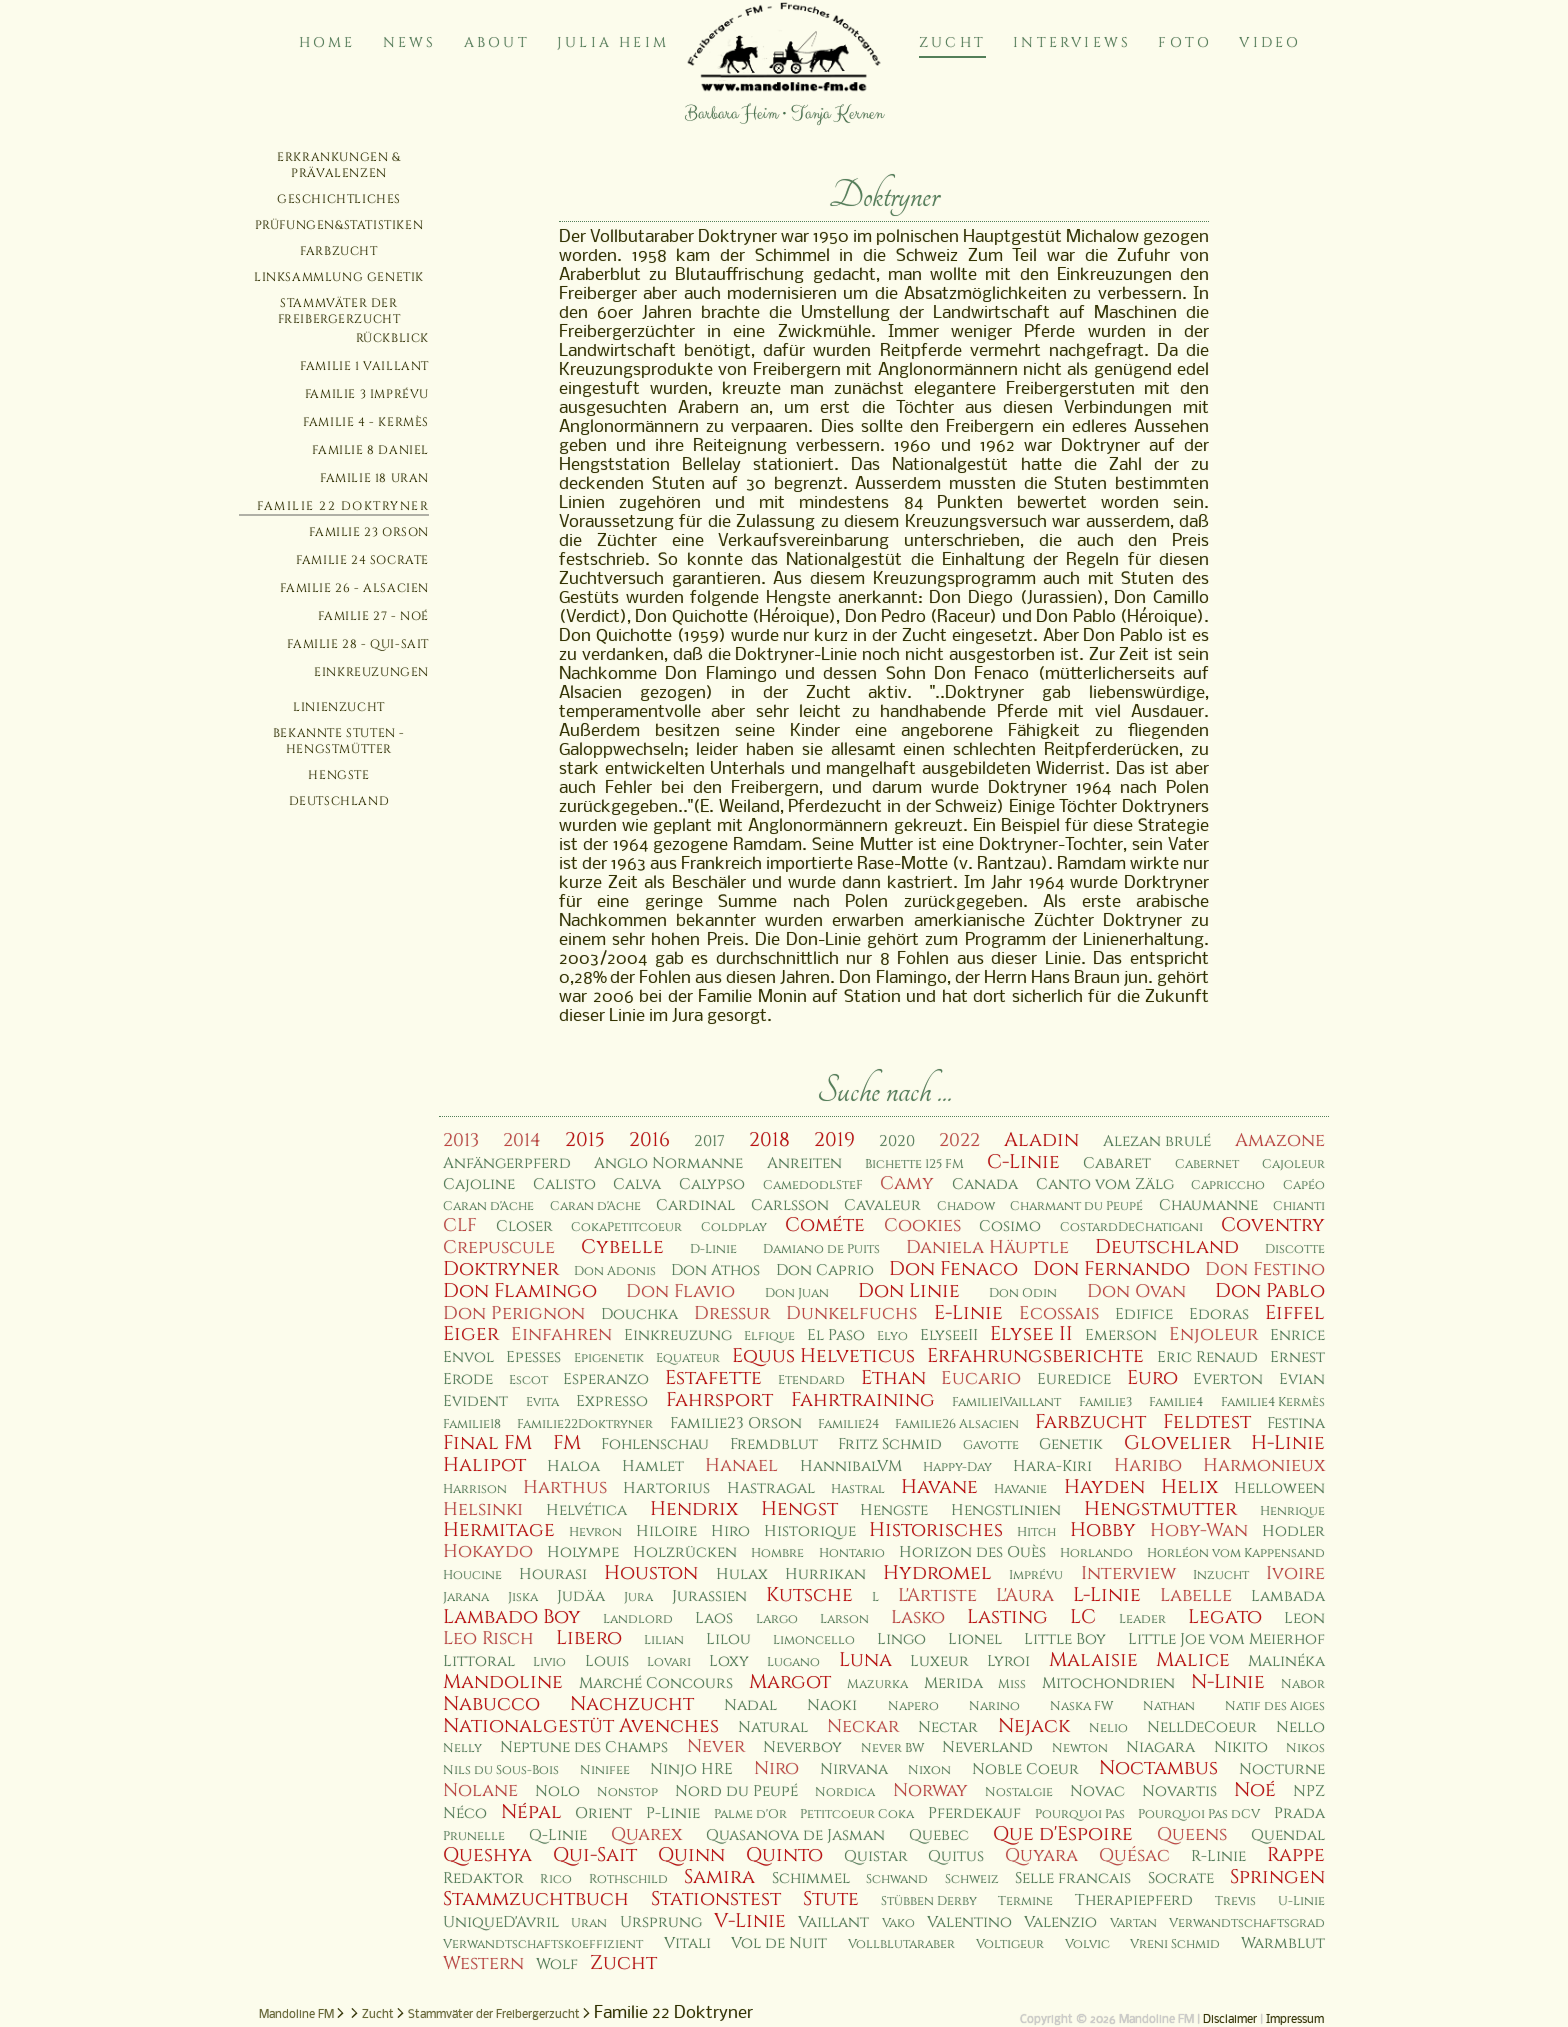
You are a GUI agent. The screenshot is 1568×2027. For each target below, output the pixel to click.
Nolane (480, 1790)
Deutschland (339, 801)
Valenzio (1060, 1922)
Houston (651, 1573)
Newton (1080, 1748)
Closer (524, 1226)
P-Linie (673, 1813)
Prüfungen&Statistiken (339, 225)
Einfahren (561, 1334)
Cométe (825, 1225)
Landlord (638, 1619)
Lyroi (1008, 1661)
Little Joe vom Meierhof (1226, 1639)
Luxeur (939, 1661)
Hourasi (553, 1574)
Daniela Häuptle (987, 1247)
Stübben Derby (929, 1901)
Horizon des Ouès (972, 1552)
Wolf (557, 1964)
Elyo (892, 1336)
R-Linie (1218, 1856)
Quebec (939, 1835)
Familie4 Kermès (1273, 1402)
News (410, 42)
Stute (831, 1899)
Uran (589, 1923)
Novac (1097, 1791)
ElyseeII (949, 1335)
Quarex (646, 1834)
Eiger (471, 1334)
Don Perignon (514, 1313)
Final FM (487, 1443)
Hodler (1293, 1531)
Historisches (936, 1530)
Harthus (565, 1487)
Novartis (1179, 1791)
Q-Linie (558, 1835)
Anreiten (804, 1163)
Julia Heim (613, 42)
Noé (1255, 1790)
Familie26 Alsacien (957, 1424)
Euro (1152, 1378)
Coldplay (734, 1227)
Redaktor (483, 1878)
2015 (585, 1140)
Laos (714, 1618)
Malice (1193, 1660)
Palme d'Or (750, 1814)
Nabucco (491, 1704)
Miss (1012, 1684)
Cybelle (622, 1247)
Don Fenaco (953, 1269)
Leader (1142, 1619)
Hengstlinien (1006, 1510)
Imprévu (1036, 1575)
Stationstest (716, 1899)
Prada (1299, 1813)
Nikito (1241, 1747)
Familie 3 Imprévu (367, 394)
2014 (522, 1140)
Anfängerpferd (507, 1163)
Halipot (484, 1465)
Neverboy (802, 1747)
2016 (649, 1140)
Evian (1302, 1379)
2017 (709, 1141)
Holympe (583, 1552)
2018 (769, 1140)
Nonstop (627, 1792)
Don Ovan (1136, 1291)
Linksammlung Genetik (339, 277)
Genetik (1071, 1444)
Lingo (901, 1639)
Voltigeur (1010, 1944)
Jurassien (709, 1596)
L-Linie (1107, 1595)
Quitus (956, 1856)
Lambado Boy (512, 1617)
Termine (1025, 1901)
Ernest (1297, 1357)
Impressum (1295, 2020)
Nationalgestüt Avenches (581, 1726)
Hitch (1036, 1532)
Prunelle (474, 1836)
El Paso (836, 1335)
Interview (1128, 1573)
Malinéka (1286, 1661)
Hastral (858, 1489)
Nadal (750, 1705)
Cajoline (479, 1184)
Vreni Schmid (1175, 1944)
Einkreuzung (678, 1335)
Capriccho (1228, 1185)
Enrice (1297, 1335)
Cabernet (1207, 1164)
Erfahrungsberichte (1035, 1356)
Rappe (1296, 1855)
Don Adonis (615, 1271)
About (497, 42)
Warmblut (1283, 1943)
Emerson (1121, 1335)
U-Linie (1301, 1901)
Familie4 (1176, 1402)
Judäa (581, 1596)
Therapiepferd (1134, 1900)
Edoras (1219, 1314)
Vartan (1133, 1923)
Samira (719, 1877)
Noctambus (1158, 1768)
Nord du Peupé (736, 1791)
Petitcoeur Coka (857, 1814)
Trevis (1235, 1901)
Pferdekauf (974, 1813)
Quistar (876, 1856)
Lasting (1007, 1617)
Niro (776, 1768)
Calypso (712, 1184)
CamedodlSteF (813, 1185)
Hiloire (666, 1531)
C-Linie (1023, 1162)
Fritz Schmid (890, 1444)
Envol (468, 1357)
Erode (468, 1379)
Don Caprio (825, 1270)
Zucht (952, 42)
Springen (1277, 1877)
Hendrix (694, 1509)
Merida (953, 1683)
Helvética (586, 1510)
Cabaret (1117, 1163)
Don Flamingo (520, 1291)
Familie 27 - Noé (373, 616)
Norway (930, 1790)
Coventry (1273, 1225)
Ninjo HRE (691, 1769)
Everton (1228, 1379)
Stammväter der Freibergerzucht (339, 311)
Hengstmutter (1160, 1509)
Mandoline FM (296, 2015)
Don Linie (909, 1291)
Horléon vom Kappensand (1236, 1553)
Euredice (1074, 1379)
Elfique (769, 1336)
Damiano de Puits (821, 1249)
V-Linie (750, 1921)
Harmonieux (1264, 1465)
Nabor (1303, 1684)
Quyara (1041, 1855)
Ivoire (1295, 1573)
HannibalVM (851, 1466)
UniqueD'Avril (501, 1922)
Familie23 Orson (736, 1423)
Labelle (1196, 1595)
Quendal (1288, 1835)
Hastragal (771, 1488)
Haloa (573, 1466)
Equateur (688, 1358)
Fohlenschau (655, 1444)
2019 (834, 1140)
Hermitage (499, 1530)
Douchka (639, 1314)
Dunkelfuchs (851, 1313)
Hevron (595, 1532)
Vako (898, 1923)
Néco (465, 1813)
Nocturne (1282, 1769)
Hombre (777, 1553)
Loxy (729, 1661)
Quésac (1134, 1855)
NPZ (1309, 1791)
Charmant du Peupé (1076, 1206)
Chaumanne (1208, 1205)
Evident (475, 1401)
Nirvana (854, 1769)
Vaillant (833, 1922)
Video (1270, 42)
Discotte (1295, 1249)
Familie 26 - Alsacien (354, 588)
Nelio (1108, 1728)
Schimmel (811, 1878)
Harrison (475, 1489)
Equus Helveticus (823, 1356)
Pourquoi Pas (1080, 1814)
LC (1083, 1617)
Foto (1185, 42)
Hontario (852, 1553)
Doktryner (501, 1269)
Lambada (1288, 1596)
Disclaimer (1230, 2020)
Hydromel (937, 1573)
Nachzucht (632, 1704)
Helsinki (483, 1509)
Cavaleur (882, 1205)
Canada (985, 1184)
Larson (844, 1619)
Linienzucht (339, 707)
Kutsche (809, 1595)
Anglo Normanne (668, 1163)
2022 (959, 1140)
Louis (607, 1661)
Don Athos (715, 1270)
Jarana (466, 1597)
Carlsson (790, 1205)
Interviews (1072, 42)
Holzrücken (685, 1552)
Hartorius (666, 1488)
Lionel (975, 1639)
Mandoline (503, 1682)
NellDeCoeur (1202, 1727)
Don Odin (1023, 1293)
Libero (589, 1638)
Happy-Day (957, 1467)
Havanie (1020, 1489)
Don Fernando (1111, 1269)
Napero (913, 1706)
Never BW (892, 1748)
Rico (556, 1879)
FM (567, 1443)
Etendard (811, 1380)
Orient (603, 1813)
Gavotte (991, 1445)
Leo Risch (488, 1638)
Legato (1225, 1617)
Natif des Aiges (1275, 1706)
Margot (790, 1682)
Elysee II (1031, 1334)
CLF (460, 1225)
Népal (531, 1812)
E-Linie (968, 1313)
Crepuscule (499, 1247)
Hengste (338, 775)
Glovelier (1177, 1443)
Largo (777, 1619)
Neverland (987, 1747)
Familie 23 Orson (369, 532)
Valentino (969, 1922)
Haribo (1148, 1465)
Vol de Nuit (779, 1943)
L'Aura (1025, 1595)
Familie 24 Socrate (362, 560)
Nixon (929, 1770)
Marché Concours (656, 1683)
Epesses (533, 1357)
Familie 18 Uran (374, 478)
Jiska (523, 1597)
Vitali (687, 1943)
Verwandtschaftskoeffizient (543, 1944)
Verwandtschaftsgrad (1247, 1923)
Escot (528, 1380)
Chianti (1299, 1206)
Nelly (462, 1748)
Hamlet (653, 1466)
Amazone (1280, 1140)
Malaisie (1093, 1660)
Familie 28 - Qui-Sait (358, 644)
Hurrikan (825, 1574)
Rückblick (392, 338)
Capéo (1304, 1185)
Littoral (479, 1661)
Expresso (612, 1401)
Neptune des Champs (584, 1747)
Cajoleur (1293, 1164)
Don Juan (797, 1293)
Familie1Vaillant (1006, 1402)
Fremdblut (774, 1444)
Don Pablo (1270, 1291)
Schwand (897, 1879)
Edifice (1144, 1314)
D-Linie (713, 1249)
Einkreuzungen (371, 672)
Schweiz (972, 1879)
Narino (994, 1706)
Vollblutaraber (901, 1944)
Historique (810, 1531)
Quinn (691, 1855)
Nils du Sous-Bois (501, 1770)
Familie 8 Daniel (370, 450)
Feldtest (1207, 1422)
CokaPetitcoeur (626, 1227)
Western (483, 1963)
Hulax (742, 1574)
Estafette (713, 1378)
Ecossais (1059, 1313)
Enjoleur (1213, 1334)
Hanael (741, 1465)
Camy (907, 1183)
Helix (1189, 1487)
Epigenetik (609, 1358)
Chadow (966, 1206)
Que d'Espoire (1063, 1834)
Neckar (863, 1726)
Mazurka (877, 1684)
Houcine (472, 1575)
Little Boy (1065, 1639)
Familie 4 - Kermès (366, 422)
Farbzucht (338, 251)
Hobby (1103, 1530)
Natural (773, 1727)
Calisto (564, 1184)
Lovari (669, 1662)
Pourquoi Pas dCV (1199, 1814)
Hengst (799, 1509)
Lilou (728, 1639)
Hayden (1104, 1487)
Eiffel (1295, 1313)
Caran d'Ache (488, 1206)
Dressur (732, 1313)
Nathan (1169, 1706)
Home (327, 42)
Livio (549, 1662)
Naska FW (1081, 1706)
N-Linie (1228, 1682)
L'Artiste (937, 1595)
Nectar (948, 1727)
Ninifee (605, 1770)
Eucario (981, 1378)
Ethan (893, 1378)
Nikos (1305, 1748)
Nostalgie (1019, 1792)
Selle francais (1073, 1878)
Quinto (784, 1855)
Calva (637, 1184)
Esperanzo (606, 1379)
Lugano (793, 1662)
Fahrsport (719, 1400)
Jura (638, 1597)
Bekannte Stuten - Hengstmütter (339, 741)
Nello (1300, 1727)
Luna (865, 1660)
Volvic (1087, 1944)
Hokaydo (488, 1551)
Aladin (1041, 1140)
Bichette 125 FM (914, 1164)
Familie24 (848, 1424)
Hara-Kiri (1052, 1466)
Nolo (557, 1791)
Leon (1304, 1618)
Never (716, 1746)
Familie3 (1105, 1402)
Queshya (487, 1855)
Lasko (918, 1617)
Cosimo (1010, 1226)
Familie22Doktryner (585, 1424)
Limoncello (814, 1640)
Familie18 (472, 1424)
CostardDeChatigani (1131, 1227)
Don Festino (1265, 1269)
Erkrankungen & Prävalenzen (338, 165)
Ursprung (661, 1922)
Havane (939, 1487)
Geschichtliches (339, 199)
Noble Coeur (1025, 1769)
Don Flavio (680, 1291)
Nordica (845, 1792)
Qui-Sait (595, 1855)
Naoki (832, 1705)
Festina (1296, 1423)
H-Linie (1288, 1443)
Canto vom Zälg (1105, 1184)
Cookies (922, 1225)
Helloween (1279, 1488)
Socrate (1181, 1878)
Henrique (1292, 1511)
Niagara (1160, 1747)
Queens (1192, 1834)
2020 (897, 1141)
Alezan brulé (1157, 1141)
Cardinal (695, 1205)
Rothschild (628, 1879)
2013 (461, 1140)
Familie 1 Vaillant (364, 366)
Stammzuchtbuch (536, 1899)
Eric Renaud (1207, 1357)
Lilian (664, 1640)
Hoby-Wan (1199, 1530)
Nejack (1034, 1726)
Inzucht (1221, 1575)
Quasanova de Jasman (795, 1835)
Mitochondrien (1108, 1683)
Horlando (1096, 1553)
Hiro (730, 1531)
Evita (542, 1402)
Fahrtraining (863, 1400)
